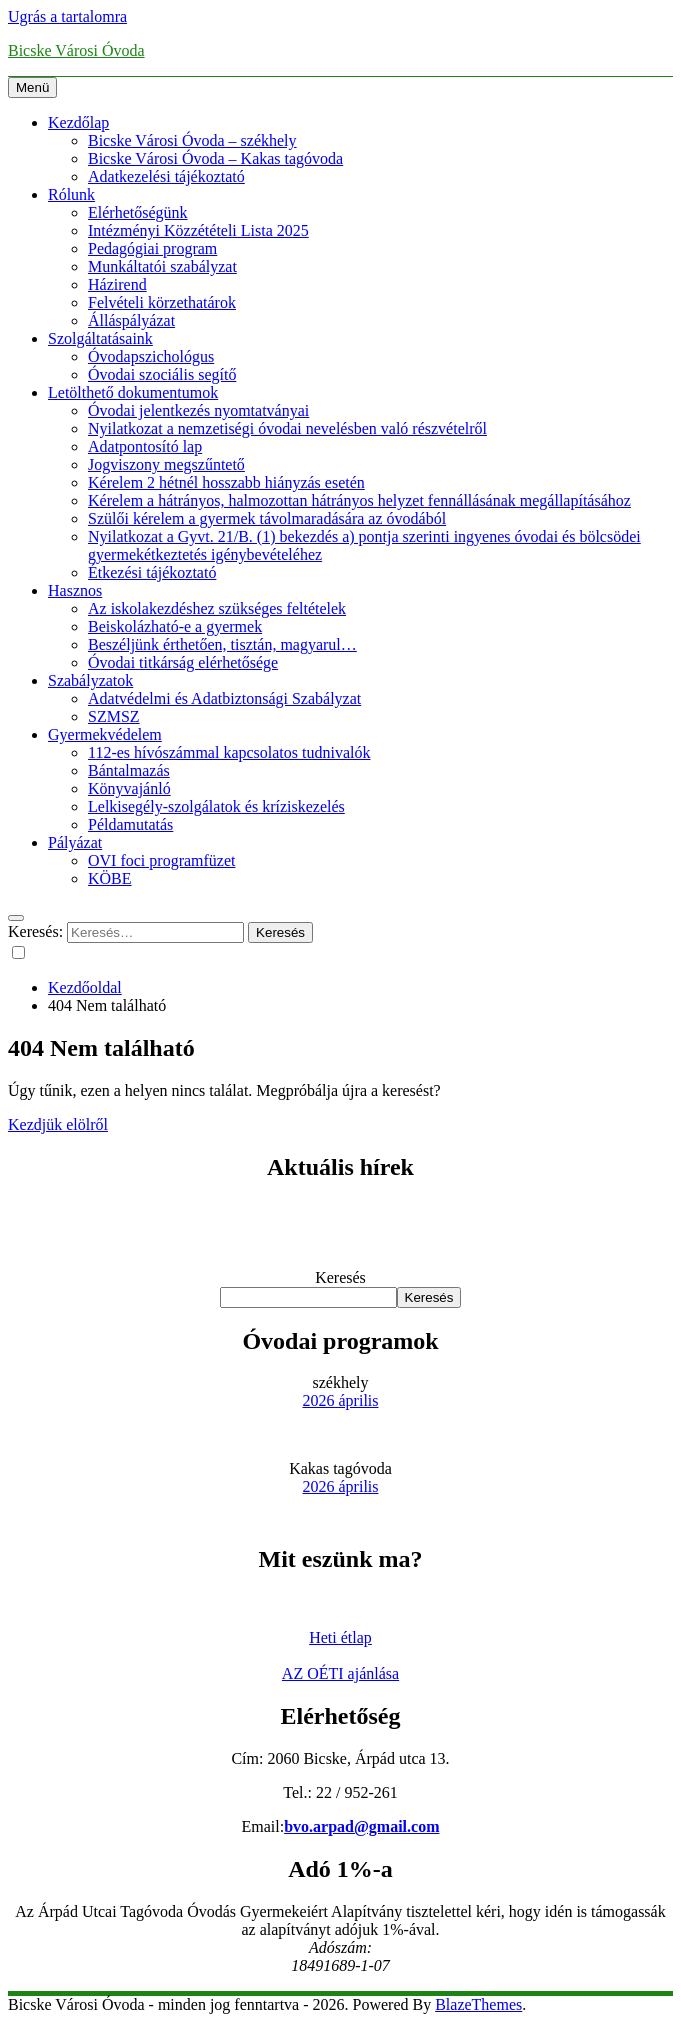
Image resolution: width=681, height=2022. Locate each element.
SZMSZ (114, 716)
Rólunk (71, 194)
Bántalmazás (129, 770)
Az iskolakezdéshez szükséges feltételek (217, 608)
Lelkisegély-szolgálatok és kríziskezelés (216, 806)
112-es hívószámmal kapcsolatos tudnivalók (229, 752)
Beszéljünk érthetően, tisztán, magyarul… (222, 644)
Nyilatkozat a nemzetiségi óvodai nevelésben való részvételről (287, 428)
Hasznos (75, 590)
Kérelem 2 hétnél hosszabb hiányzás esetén (226, 482)
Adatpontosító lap (145, 446)
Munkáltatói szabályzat (162, 266)
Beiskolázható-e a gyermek (175, 626)
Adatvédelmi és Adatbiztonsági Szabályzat (224, 698)
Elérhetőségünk (138, 212)
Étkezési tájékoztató (152, 572)
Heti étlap (340, 1637)
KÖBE (110, 878)
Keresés (340, 1277)
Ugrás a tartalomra (67, 16)
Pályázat (75, 842)
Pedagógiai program (152, 248)
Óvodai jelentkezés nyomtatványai (198, 410)
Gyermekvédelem (105, 734)
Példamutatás (130, 824)
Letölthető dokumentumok (133, 392)
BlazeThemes (478, 2004)
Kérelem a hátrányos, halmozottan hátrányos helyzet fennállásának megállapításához (359, 500)
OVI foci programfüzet (162, 860)
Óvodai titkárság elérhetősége (183, 662)
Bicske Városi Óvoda (76, 50)
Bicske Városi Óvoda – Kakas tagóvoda (215, 158)
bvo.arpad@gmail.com (361, 1826)
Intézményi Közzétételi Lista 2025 (198, 230)
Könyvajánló (129, 788)
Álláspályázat (131, 320)
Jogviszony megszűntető (166, 464)
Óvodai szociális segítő (162, 374)
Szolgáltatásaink (100, 338)
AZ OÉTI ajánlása (340, 1673)
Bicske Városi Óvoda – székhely (192, 140)
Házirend (117, 284)
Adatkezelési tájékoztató (166, 176)
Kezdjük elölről (58, 1124)
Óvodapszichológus (151, 356)
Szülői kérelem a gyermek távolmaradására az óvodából (267, 518)
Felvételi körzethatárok (162, 302)
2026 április (341, 1400)
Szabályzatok (90, 680)
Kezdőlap (78, 122)
